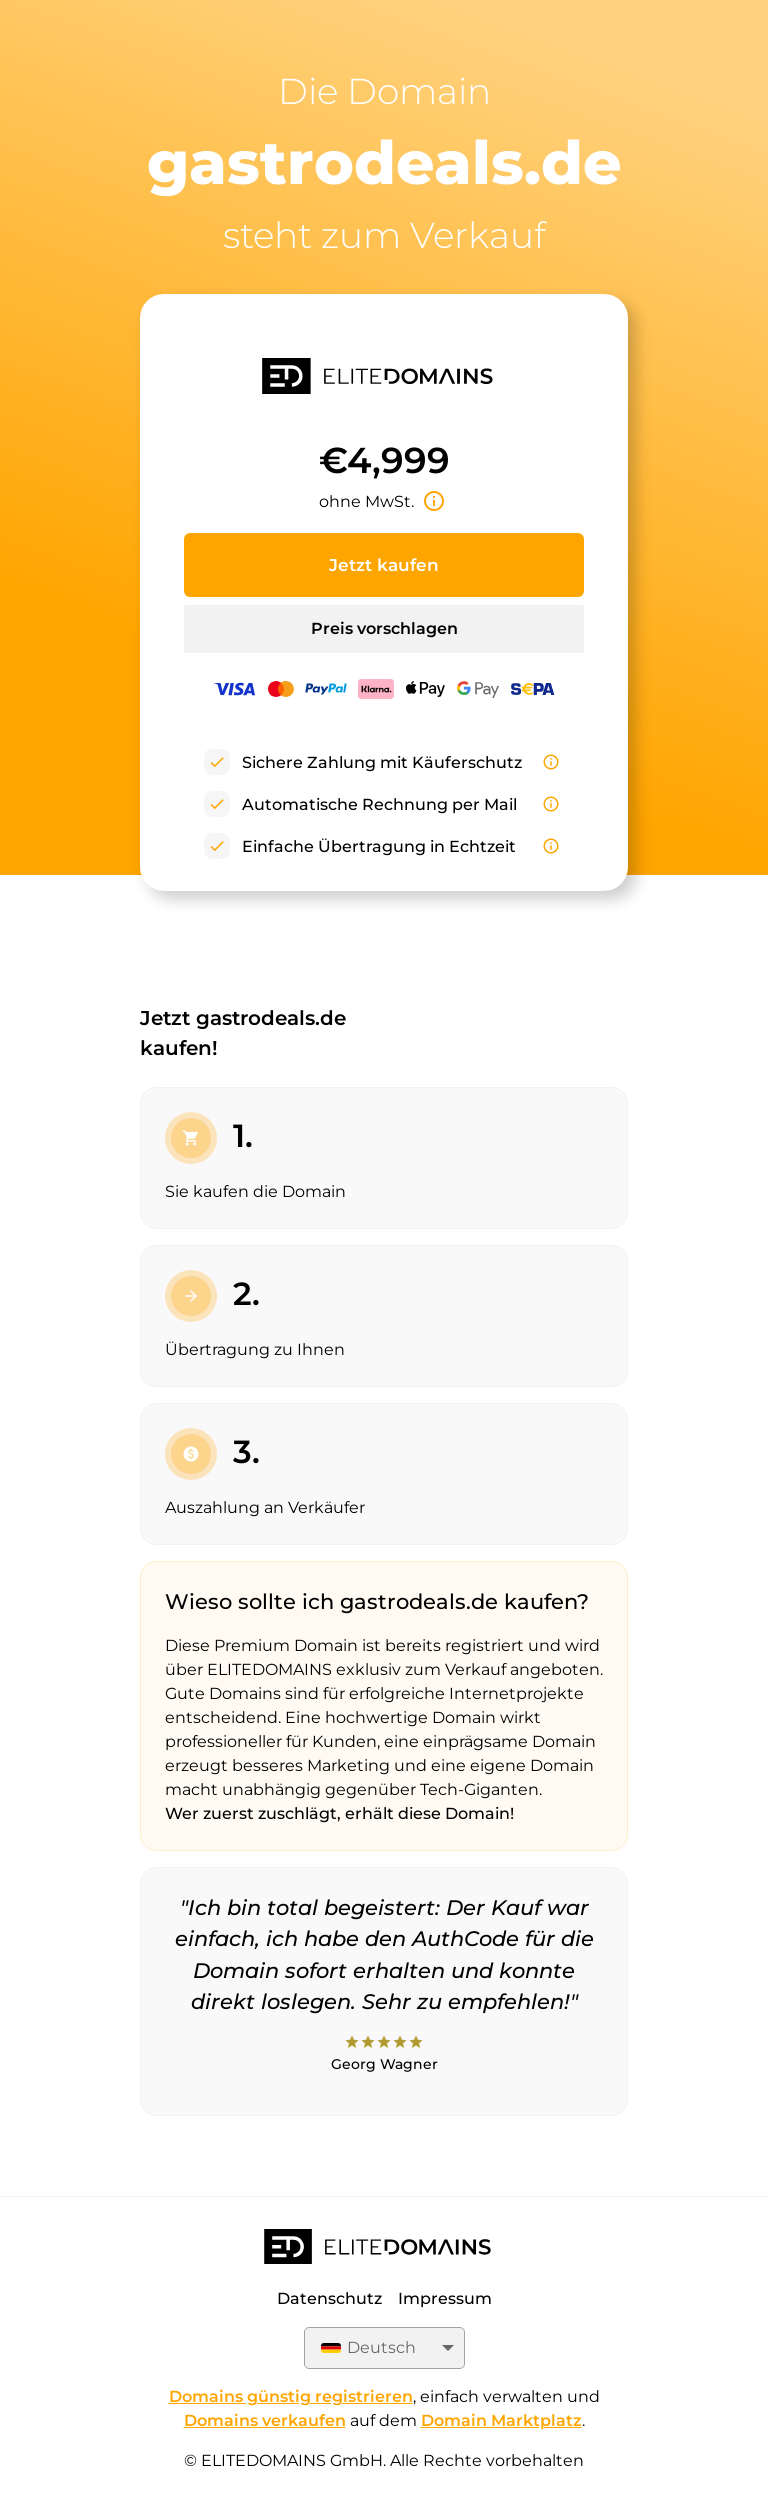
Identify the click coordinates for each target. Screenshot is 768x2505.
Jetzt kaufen (384, 565)
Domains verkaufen (265, 2420)
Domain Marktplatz (501, 2420)
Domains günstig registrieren (291, 2396)
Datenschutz (329, 2298)
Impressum (445, 2298)
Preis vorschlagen (384, 628)
